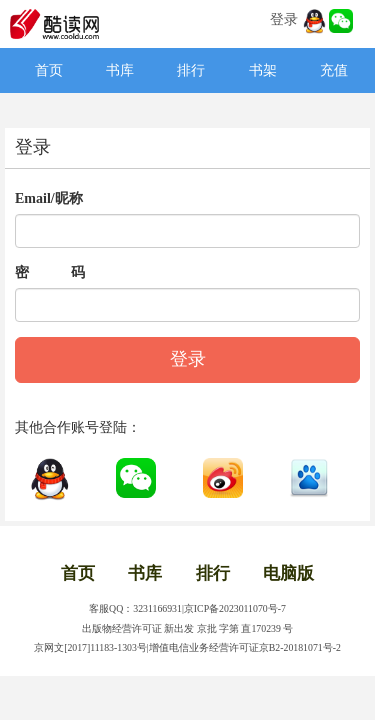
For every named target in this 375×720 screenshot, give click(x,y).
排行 (191, 70)
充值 (334, 70)
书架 (263, 70)
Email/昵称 (49, 198)
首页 (49, 70)
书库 (120, 70)
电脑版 (288, 573)
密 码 (50, 272)
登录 (284, 19)
